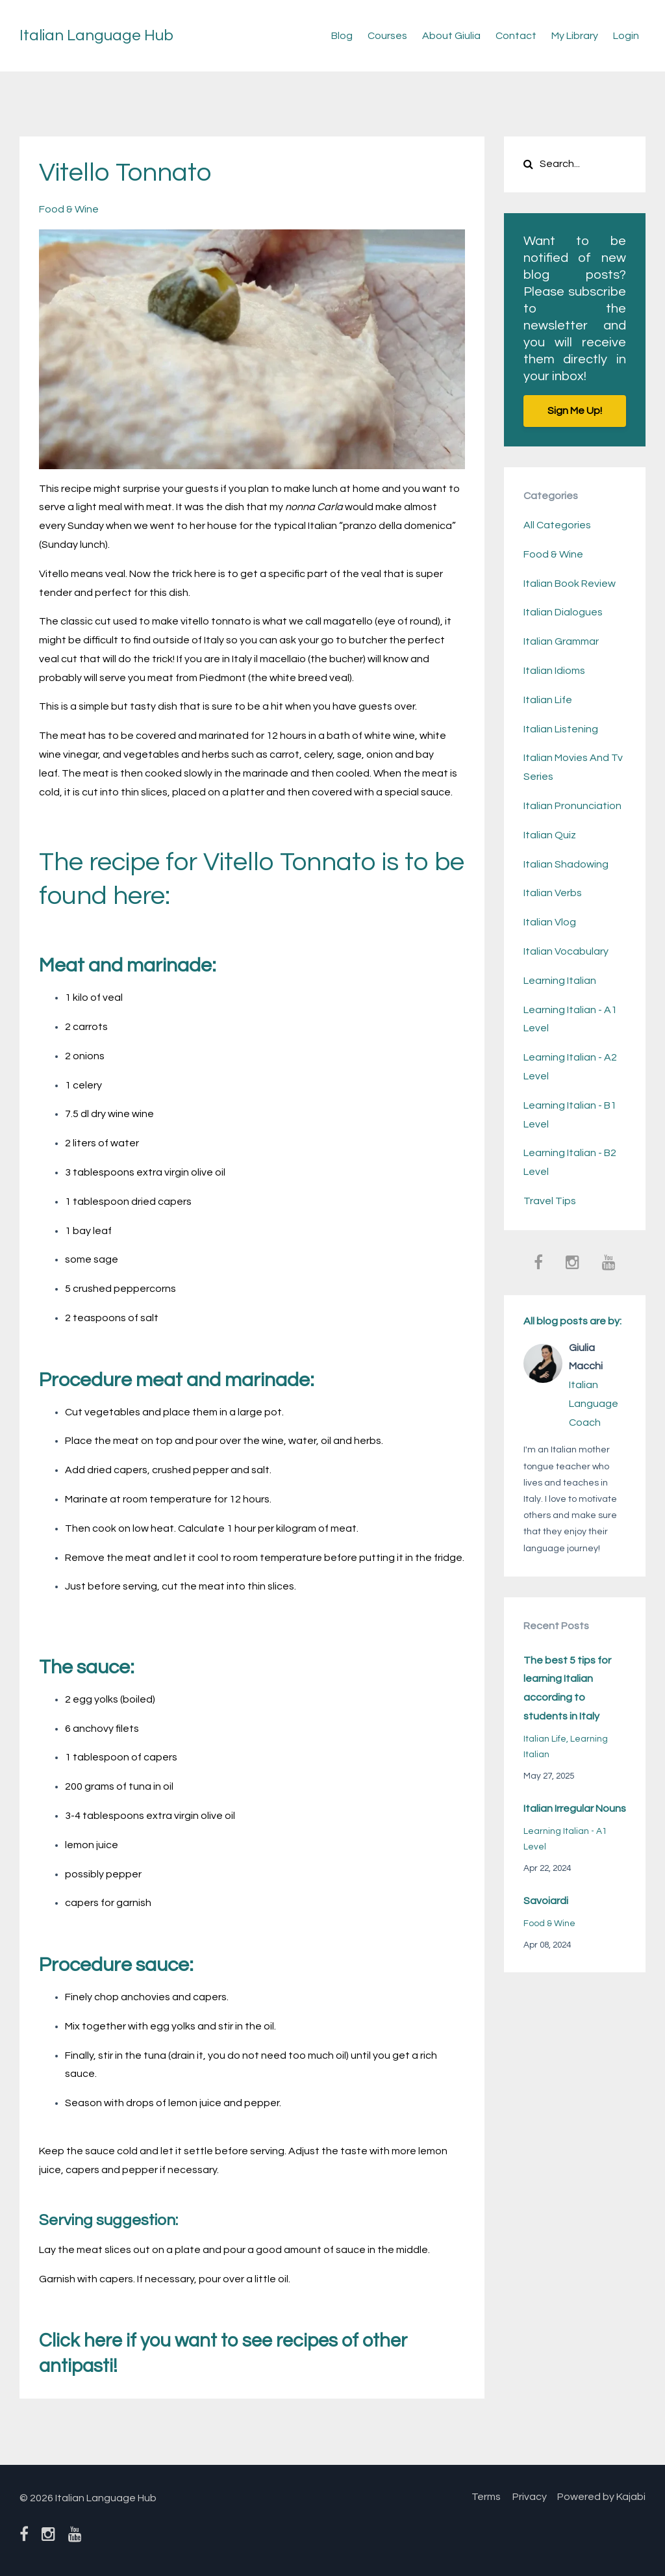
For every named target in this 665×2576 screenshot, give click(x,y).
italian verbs (552, 893)
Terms (480, 2497)
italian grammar (561, 641)
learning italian (559, 980)
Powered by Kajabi (601, 2497)
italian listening (560, 729)
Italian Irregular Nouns (574, 1808)
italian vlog (549, 922)
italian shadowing (566, 864)
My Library (574, 36)
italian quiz (549, 835)
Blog (342, 36)
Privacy (527, 2497)
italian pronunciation (572, 806)
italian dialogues (563, 612)
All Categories (557, 525)
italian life (547, 700)
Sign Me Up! (574, 411)
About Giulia (451, 36)
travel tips (549, 1201)
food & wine (69, 209)
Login (626, 36)
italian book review (569, 583)
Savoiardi (545, 1901)
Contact (516, 36)
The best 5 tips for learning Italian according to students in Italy (567, 1688)
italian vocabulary (566, 951)
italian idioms (554, 670)
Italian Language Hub (96, 35)
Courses (387, 36)
